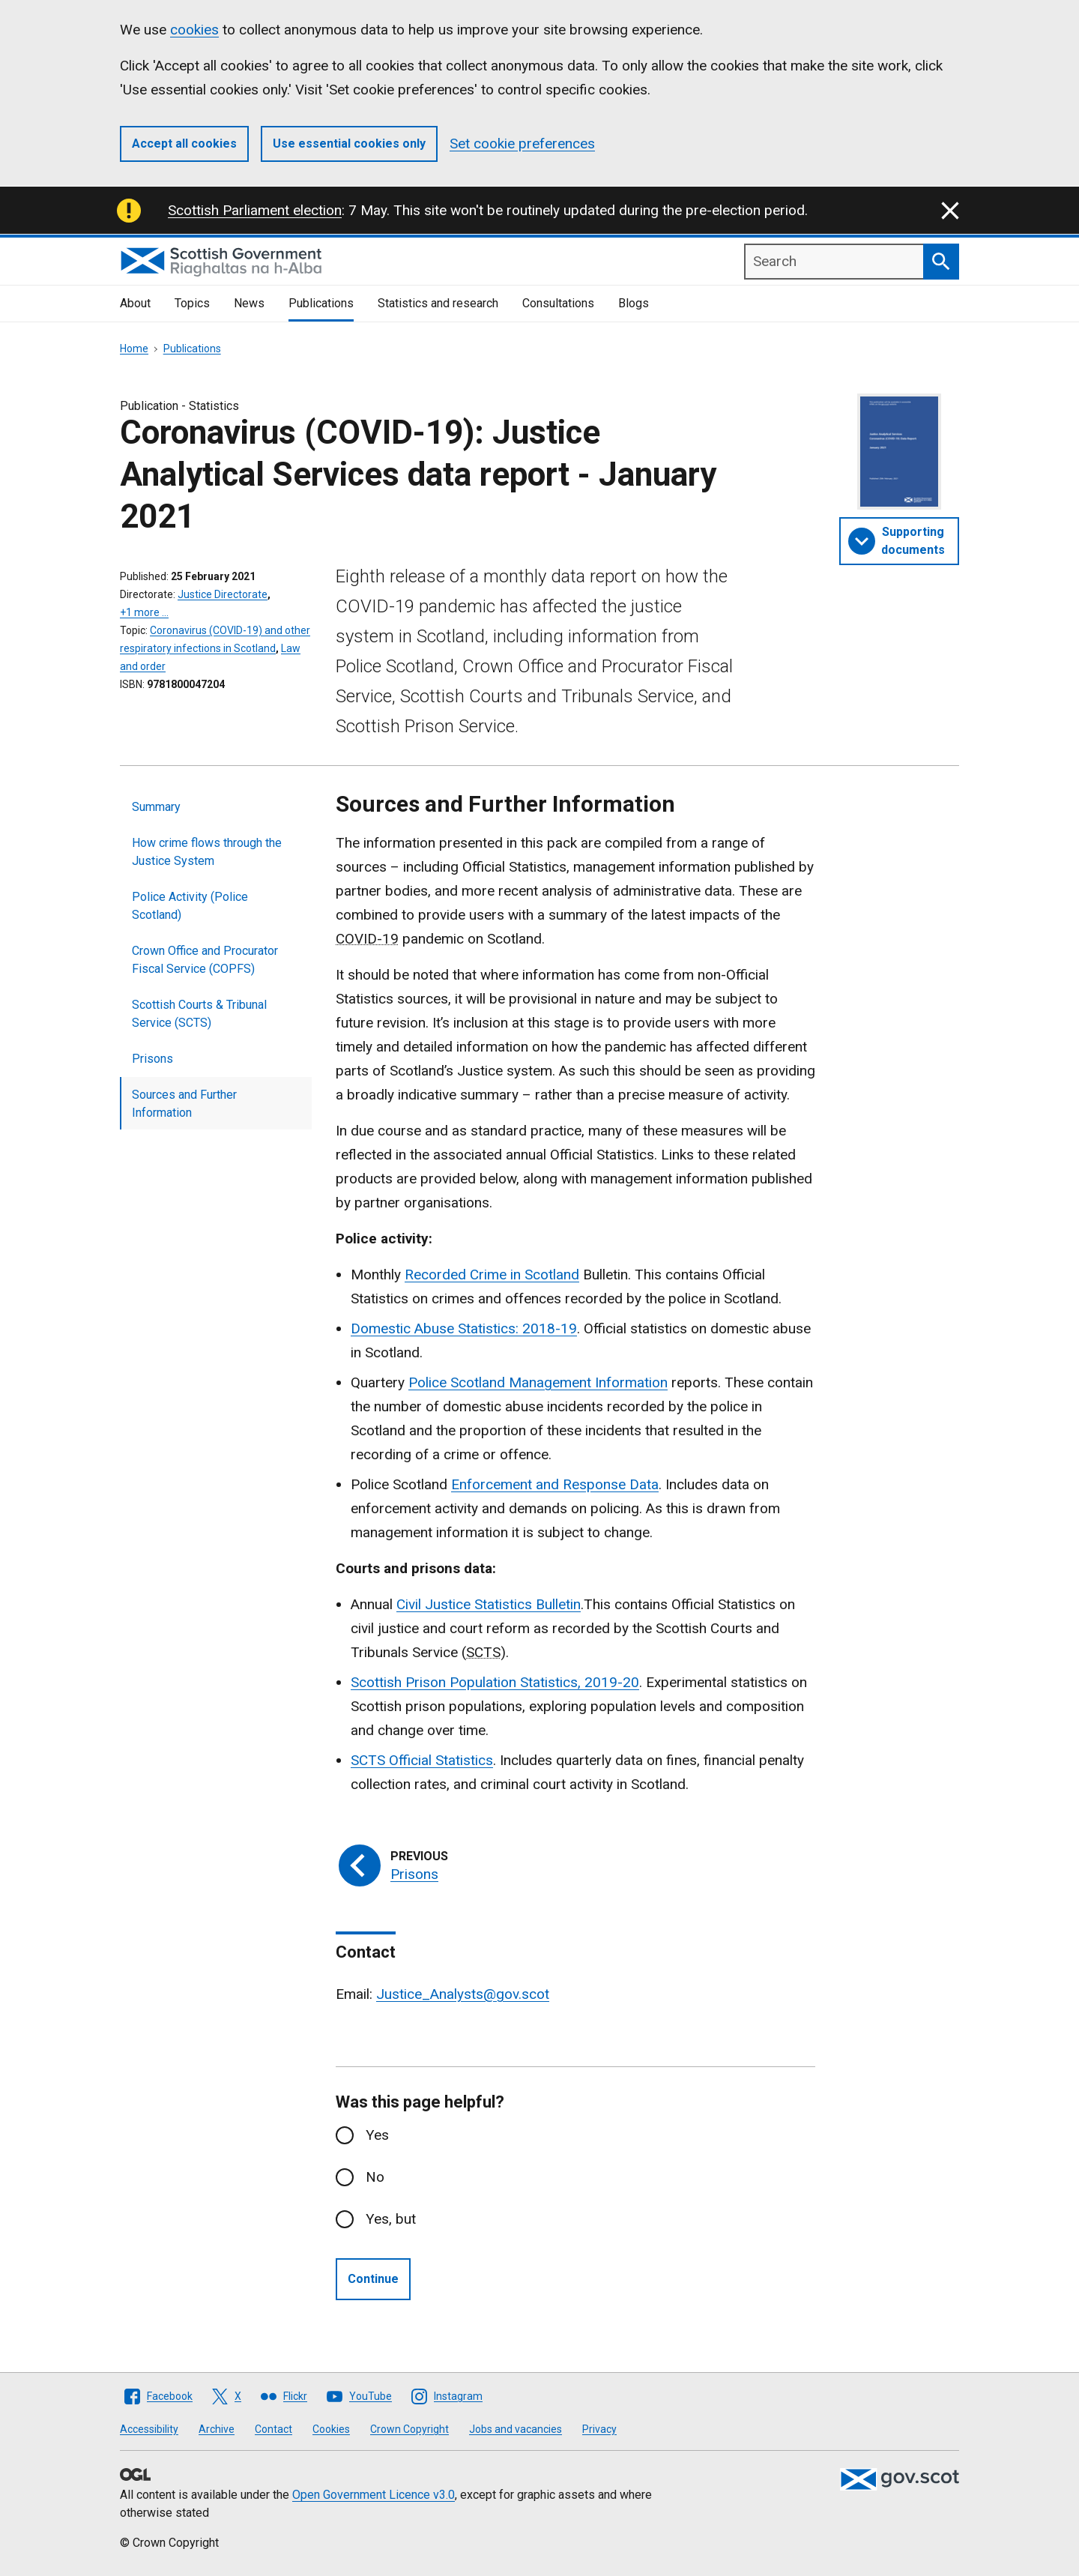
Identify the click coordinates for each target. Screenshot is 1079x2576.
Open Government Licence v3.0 (373, 2495)
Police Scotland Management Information (538, 1382)
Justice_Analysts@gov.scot (462, 1994)
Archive (217, 2429)
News (249, 303)
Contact (273, 2429)
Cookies (331, 2429)
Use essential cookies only (349, 143)
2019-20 (611, 1682)
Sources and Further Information (184, 1104)
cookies (194, 29)
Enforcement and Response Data (555, 1484)
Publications (321, 303)
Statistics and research (438, 303)
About (135, 303)
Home (134, 349)
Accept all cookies (184, 143)
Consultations (558, 303)
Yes (377, 2135)
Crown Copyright (409, 2429)
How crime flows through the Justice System (207, 852)
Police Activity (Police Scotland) (190, 906)
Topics (192, 303)
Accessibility (149, 2429)
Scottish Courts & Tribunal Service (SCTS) (199, 1014)
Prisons (152, 1059)
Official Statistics (441, 1760)
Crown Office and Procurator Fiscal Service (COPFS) (205, 960)
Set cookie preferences (522, 143)
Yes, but (391, 2218)
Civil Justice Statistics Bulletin (488, 1604)
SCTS (370, 1760)
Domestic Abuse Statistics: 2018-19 (464, 1328)
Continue (373, 2279)
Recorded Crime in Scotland (492, 1274)
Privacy (599, 2429)
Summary (156, 807)
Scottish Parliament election (255, 210)
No (375, 2177)
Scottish (378, 1682)
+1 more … (144, 612)
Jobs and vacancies (515, 2429)
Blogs (633, 303)
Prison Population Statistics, (494, 1682)
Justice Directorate (223, 594)
